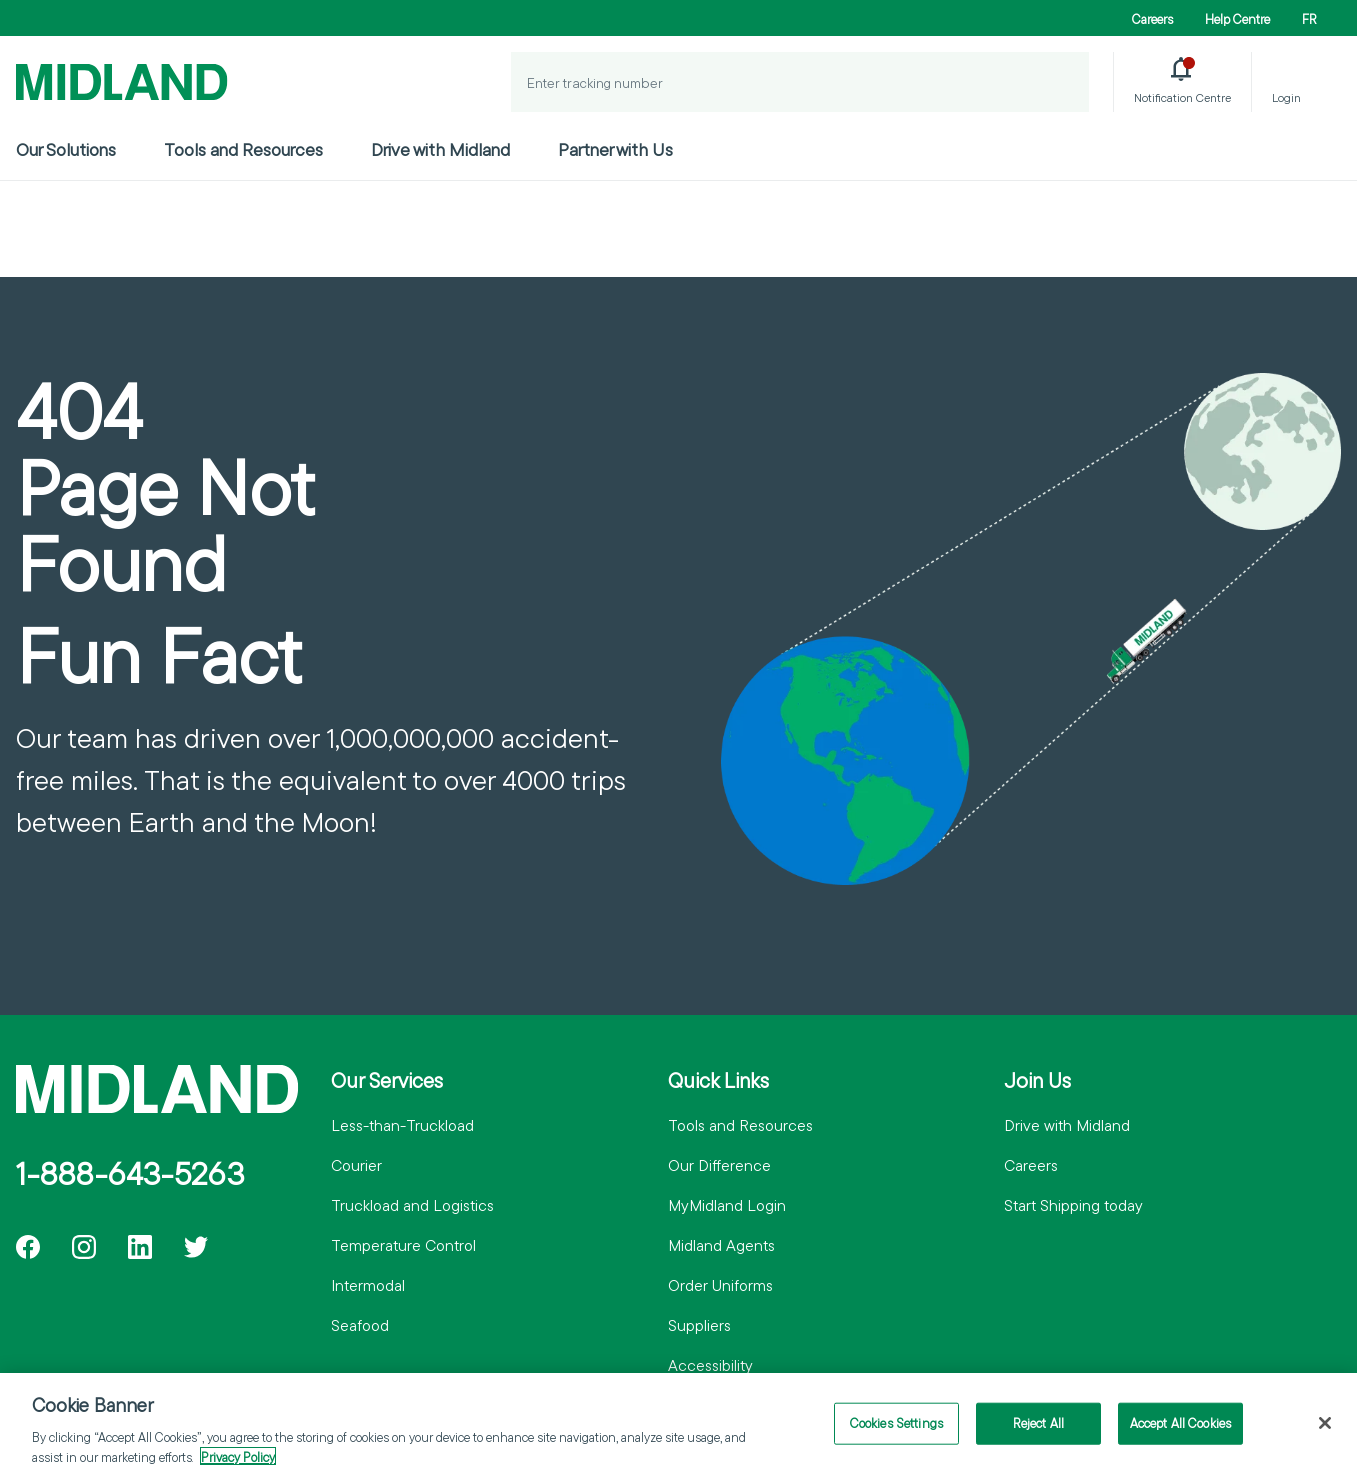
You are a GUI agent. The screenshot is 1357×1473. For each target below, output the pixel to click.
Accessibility (710, 1365)
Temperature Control (403, 1245)
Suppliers (699, 1325)
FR (1309, 19)
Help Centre (1237, 19)
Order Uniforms (720, 1285)
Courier (356, 1165)
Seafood (360, 1325)
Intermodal (368, 1285)
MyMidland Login (727, 1205)
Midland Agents (721, 1245)
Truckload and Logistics (412, 1205)
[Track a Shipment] (1059, 82)
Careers (1152, 19)
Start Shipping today (1073, 1205)
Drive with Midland (440, 149)
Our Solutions (66, 149)
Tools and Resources (243, 149)
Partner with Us (615, 149)
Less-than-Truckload (402, 1125)
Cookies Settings (896, 1430)
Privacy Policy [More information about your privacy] (238, 1464)
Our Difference (719, 1165)
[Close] (1325, 1431)
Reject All (1038, 1430)
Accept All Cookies (1180, 1430)
